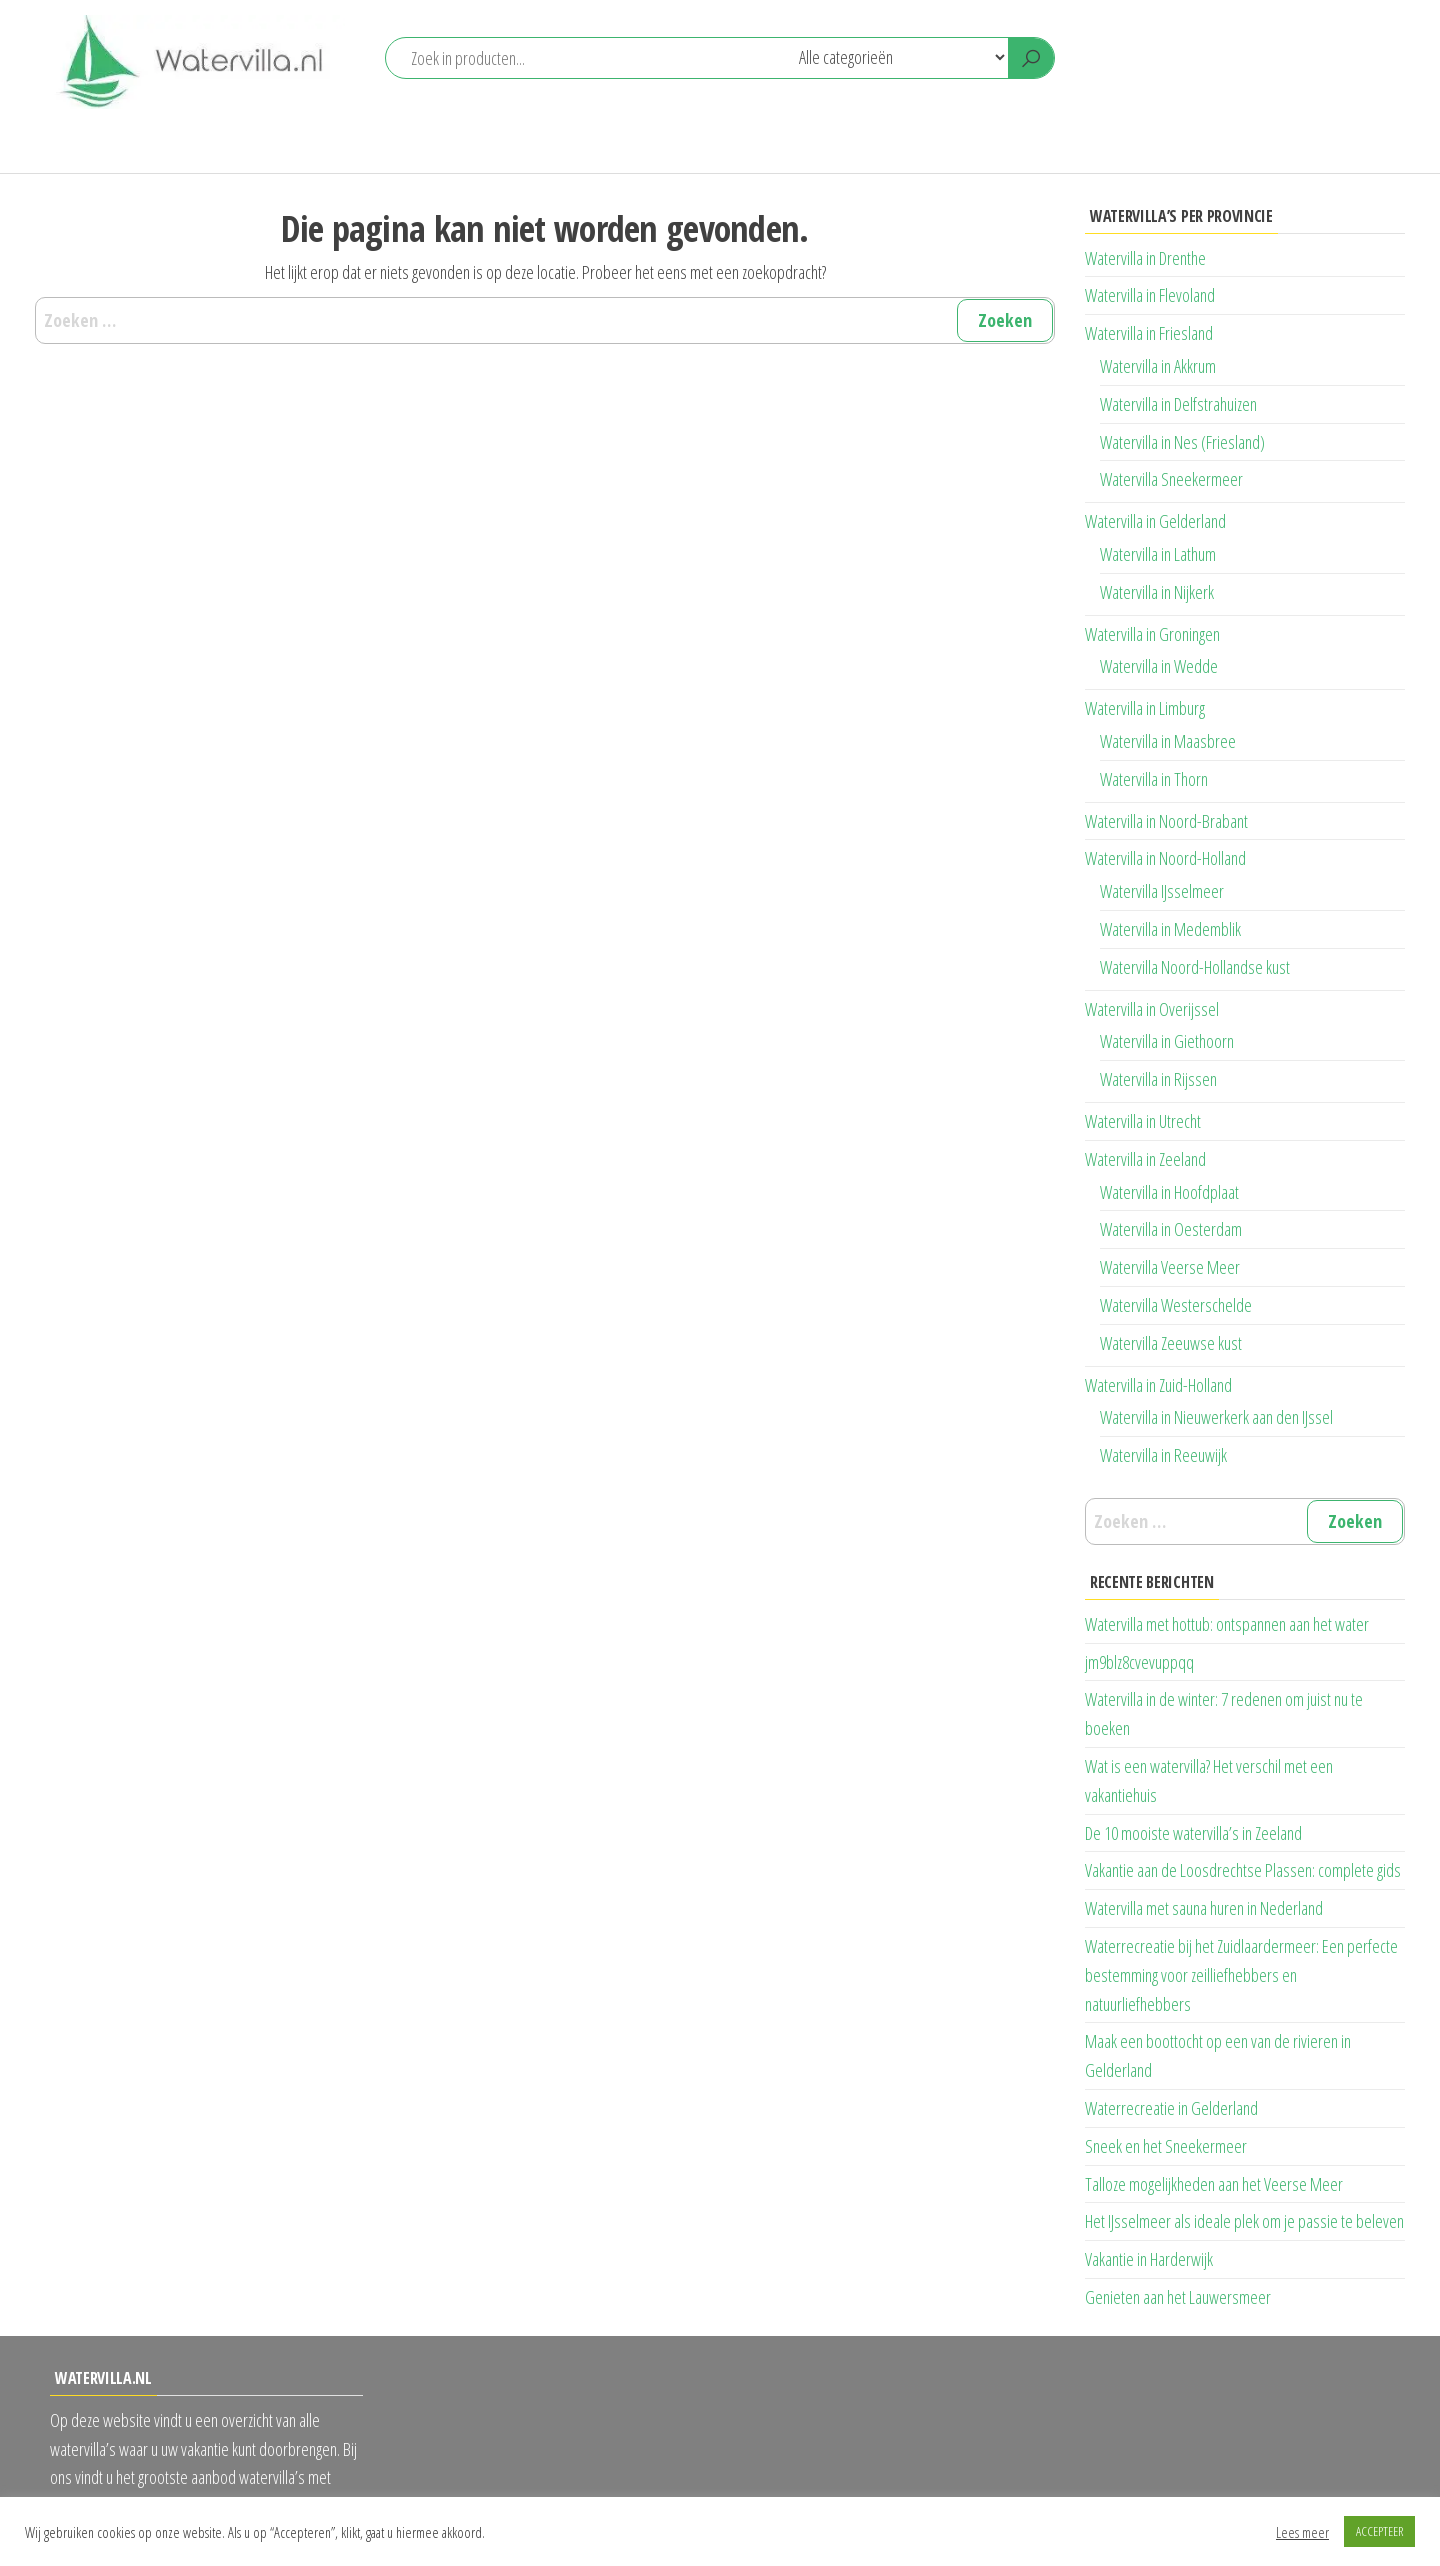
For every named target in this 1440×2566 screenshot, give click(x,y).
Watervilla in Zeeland (1145, 1159)
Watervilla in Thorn (1154, 779)
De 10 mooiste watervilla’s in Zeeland (1193, 1833)
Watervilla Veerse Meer (1170, 1267)
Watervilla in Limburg (1145, 708)
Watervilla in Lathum (1158, 554)
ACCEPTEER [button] (1379, 2531)
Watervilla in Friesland (1149, 333)
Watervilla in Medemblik (1170, 929)
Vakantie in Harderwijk (1149, 2259)
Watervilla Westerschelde (1176, 1305)
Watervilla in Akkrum (1158, 366)
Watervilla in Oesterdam (1171, 1229)
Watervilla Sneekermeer (1171, 479)
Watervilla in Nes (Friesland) (1182, 442)
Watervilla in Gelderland (1155, 521)
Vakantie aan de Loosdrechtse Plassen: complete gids (1243, 1870)
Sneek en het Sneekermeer (1166, 2146)
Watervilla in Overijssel (1152, 1009)
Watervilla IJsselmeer (1162, 891)
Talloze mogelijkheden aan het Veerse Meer (1214, 2184)
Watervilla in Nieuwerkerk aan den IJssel (1216, 1417)
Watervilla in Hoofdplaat (1169, 1192)
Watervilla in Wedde (1159, 666)
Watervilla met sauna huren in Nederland (1204, 1908)
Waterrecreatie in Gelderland (1171, 2108)
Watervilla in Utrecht (1143, 1121)
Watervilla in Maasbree (1168, 741)
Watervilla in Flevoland (1150, 295)
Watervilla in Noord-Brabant (1166, 821)
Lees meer (1302, 2532)
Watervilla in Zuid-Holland (1158, 1385)
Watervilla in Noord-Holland (1165, 858)
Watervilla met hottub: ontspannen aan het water (1227, 1624)
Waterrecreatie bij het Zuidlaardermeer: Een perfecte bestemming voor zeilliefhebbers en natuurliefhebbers (1241, 1975)
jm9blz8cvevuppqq (1139, 1662)
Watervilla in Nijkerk (1157, 592)
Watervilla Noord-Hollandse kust (1195, 967)
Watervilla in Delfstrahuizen (1178, 404)
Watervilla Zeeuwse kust (1171, 1343)
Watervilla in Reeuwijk (1163, 1455)
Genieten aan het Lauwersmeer (1178, 2297)
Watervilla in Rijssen (1158, 1079)
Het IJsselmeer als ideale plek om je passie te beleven (1244, 2221)
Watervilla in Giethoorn (1167, 1041)
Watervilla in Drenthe (1145, 258)
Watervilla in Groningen (1152, 634)
